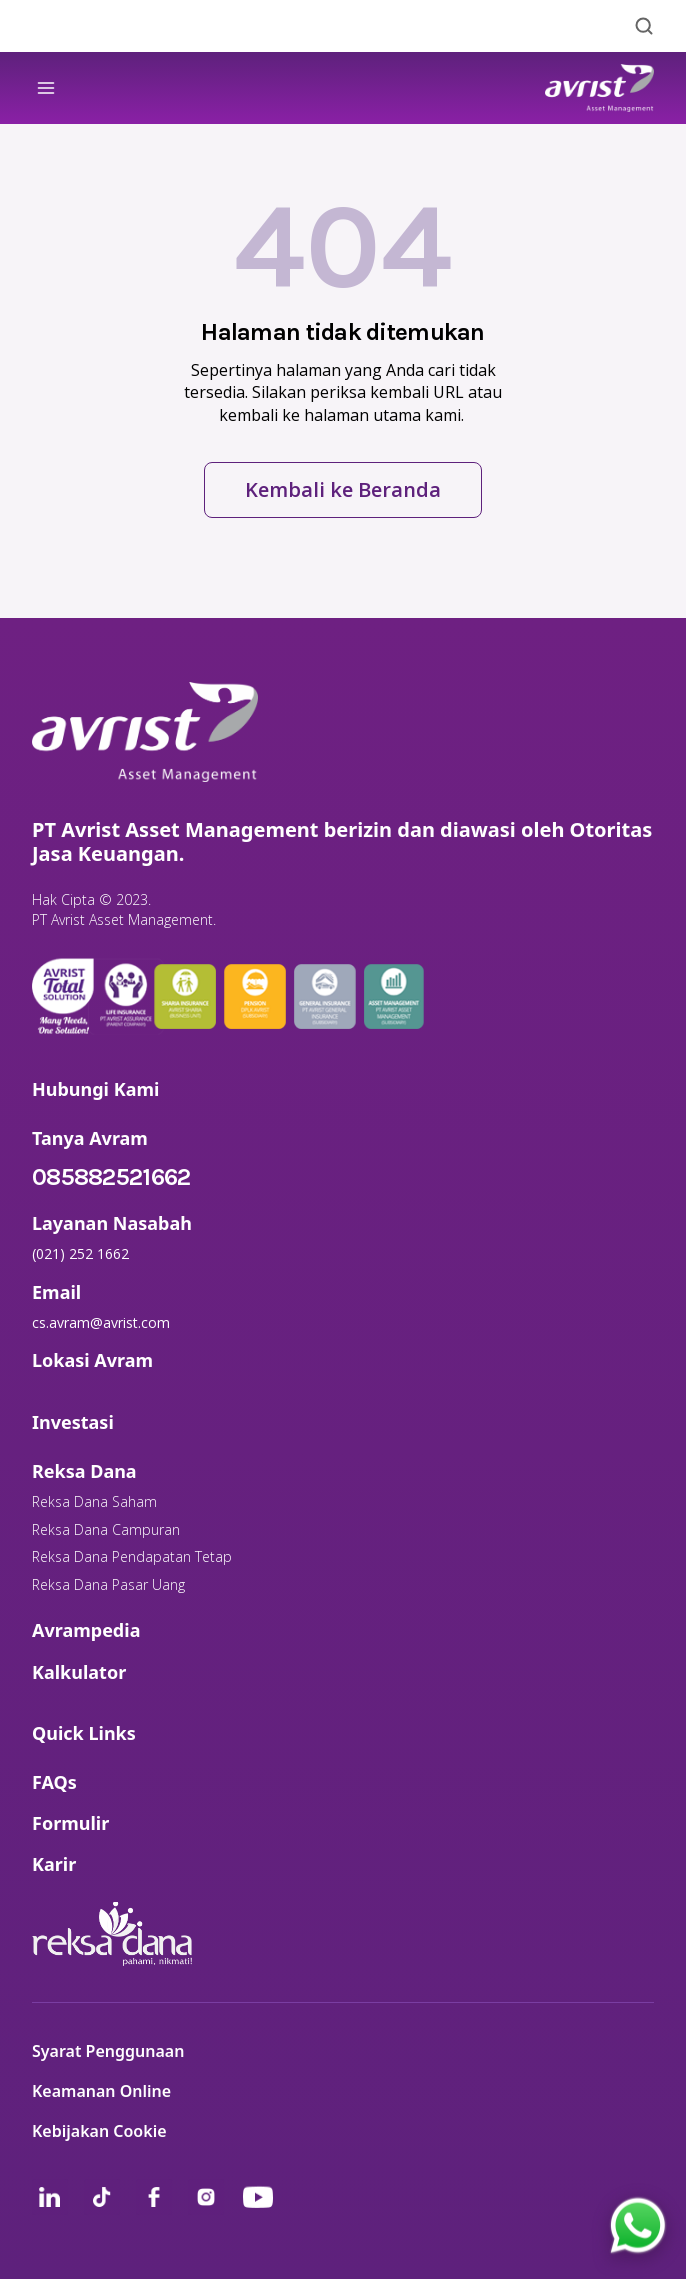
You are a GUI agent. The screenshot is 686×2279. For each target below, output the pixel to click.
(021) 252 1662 (80, 1253)
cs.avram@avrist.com (101, 1322)
